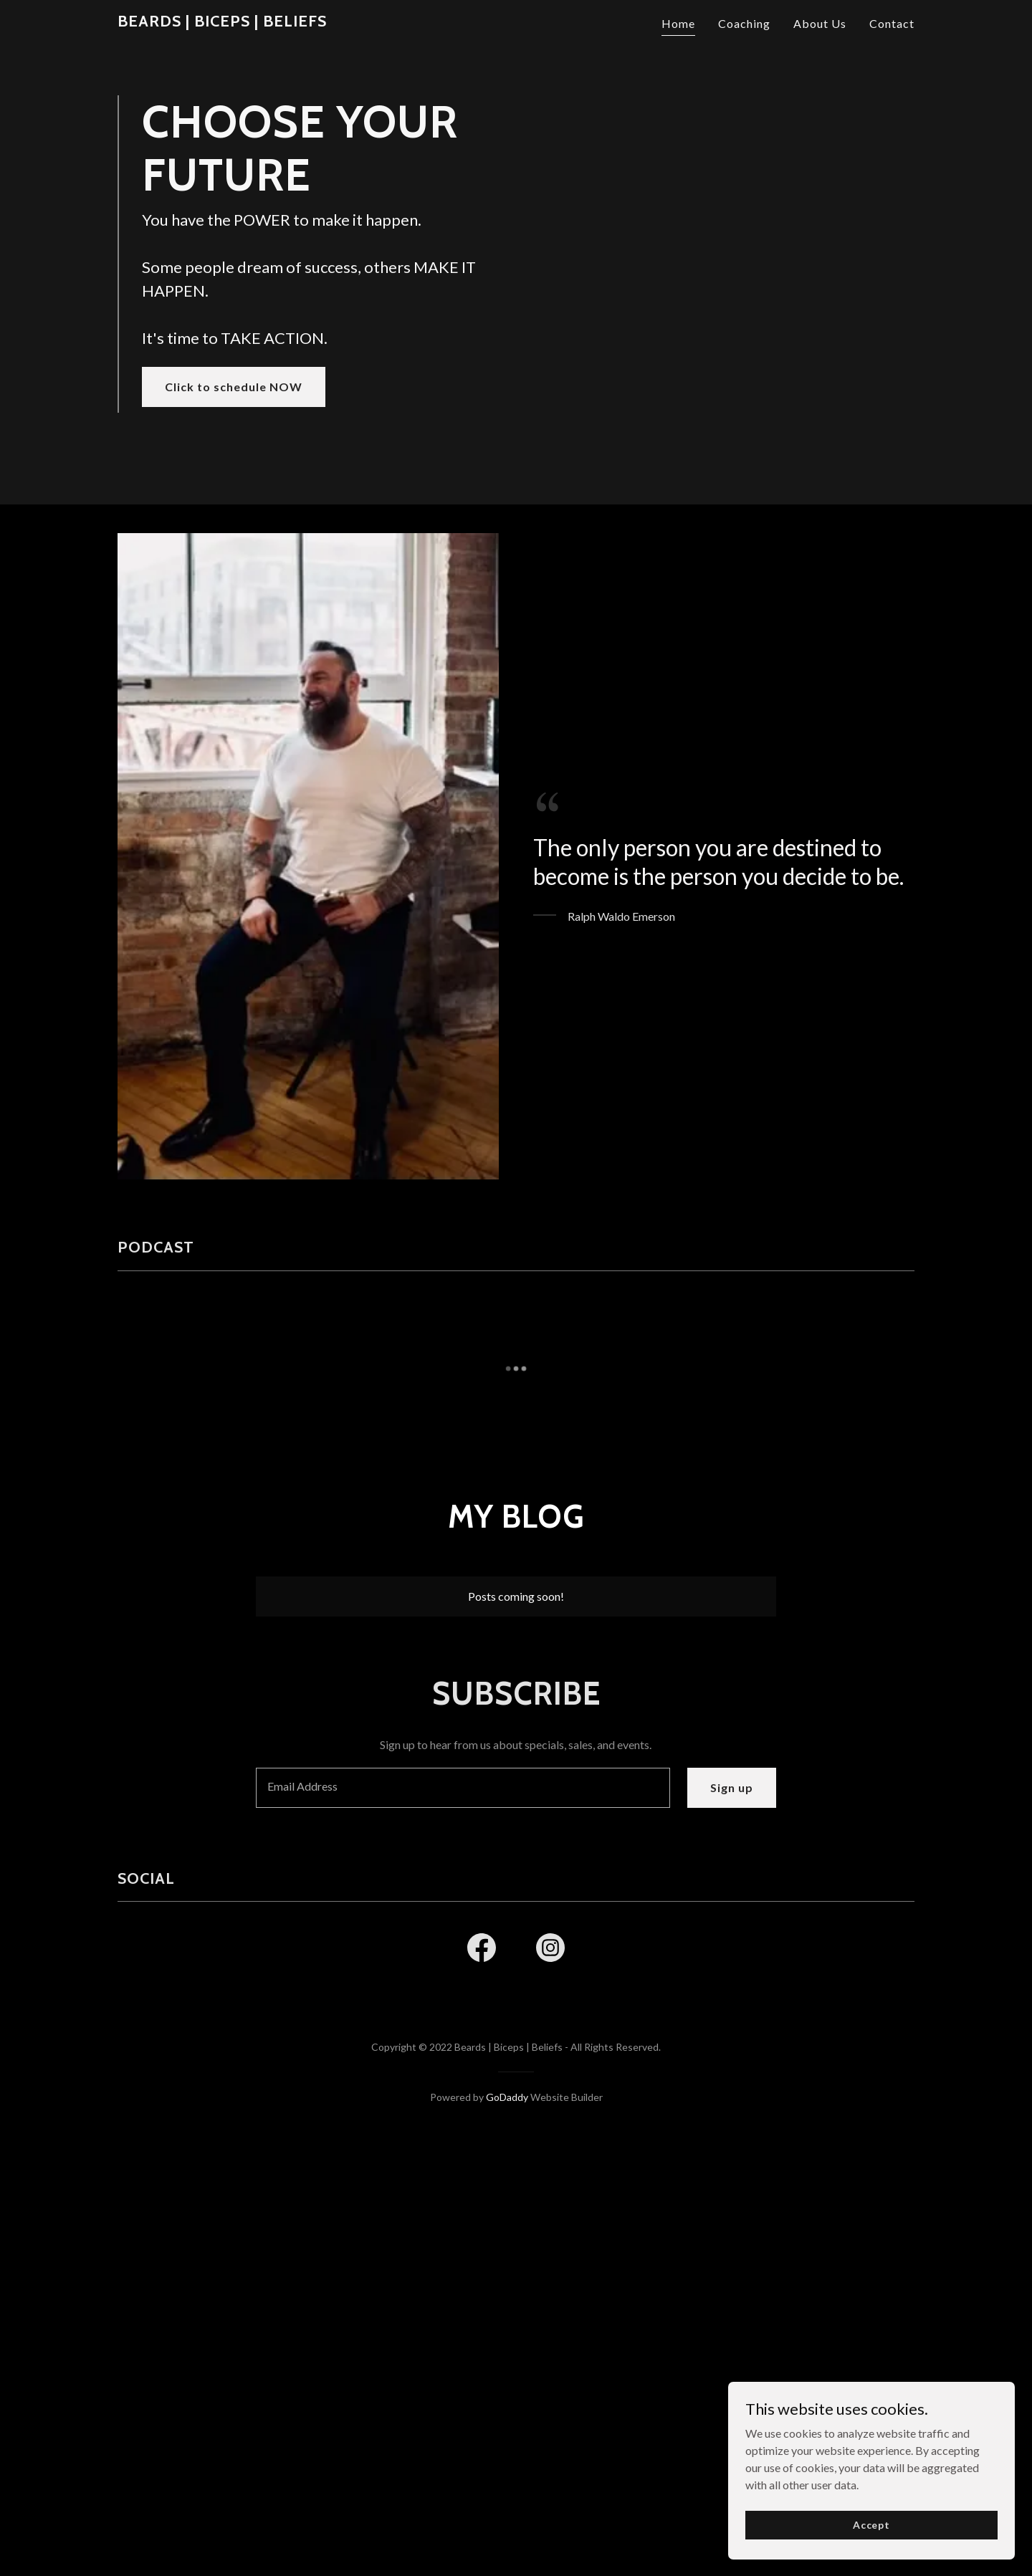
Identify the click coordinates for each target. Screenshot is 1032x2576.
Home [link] (678, 23)
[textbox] (462, 2023)
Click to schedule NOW (233, 504)
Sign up (731, 2022)
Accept (871, 2525)
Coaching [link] (744, 23)
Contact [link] (891, 23)
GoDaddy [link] (507, 2332)
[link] (222, 22)
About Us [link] (819, 23)
